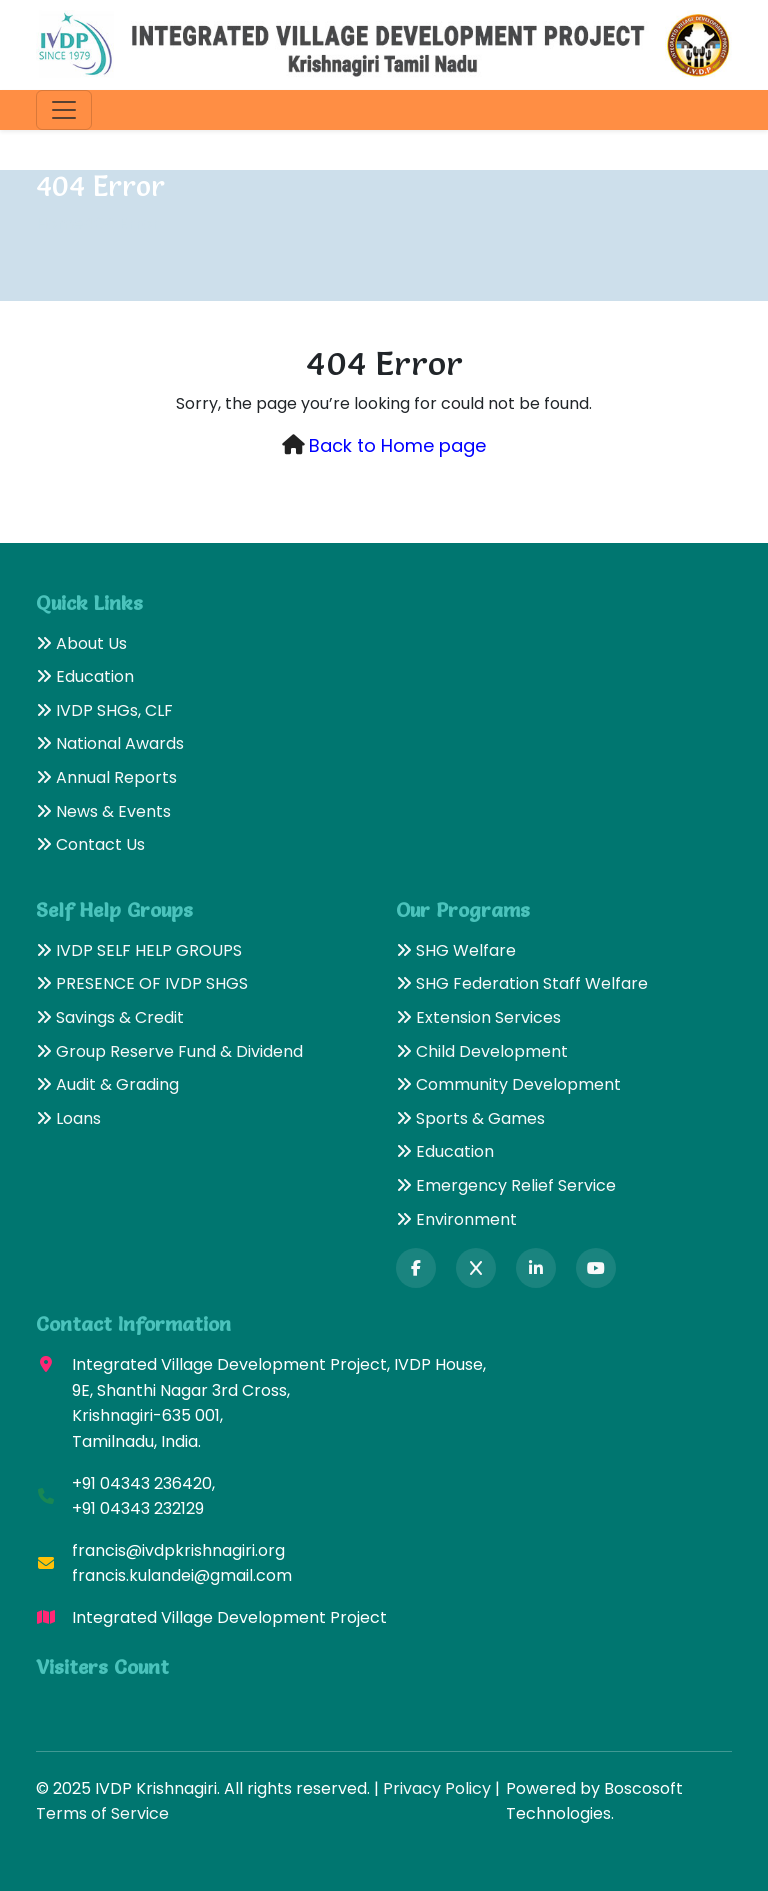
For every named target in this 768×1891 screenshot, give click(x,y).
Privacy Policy (437, 1788)
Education (85, 676)
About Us (81, 643)
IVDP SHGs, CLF (104, 710)
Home (59, 223)
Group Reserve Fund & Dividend (169, 1051)
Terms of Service (102, 1813)
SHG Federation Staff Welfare (522, 983)
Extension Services (478, 1017)
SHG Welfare (456, 950)
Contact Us (90, 844)
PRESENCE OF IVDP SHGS (142, 983)
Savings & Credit (110, 1017)
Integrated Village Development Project (229, 1617)
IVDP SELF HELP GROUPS (139, 950)
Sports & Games (470, 1118)
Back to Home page (397, 445)
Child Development (482, 1051)
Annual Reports (106, 777)
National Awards (110, 743)
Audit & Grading (107, 1084)
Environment (456, 1219)
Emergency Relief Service (506, 1185)
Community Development (508, 1084)
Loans (68, 1118)
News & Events (103, 811)
